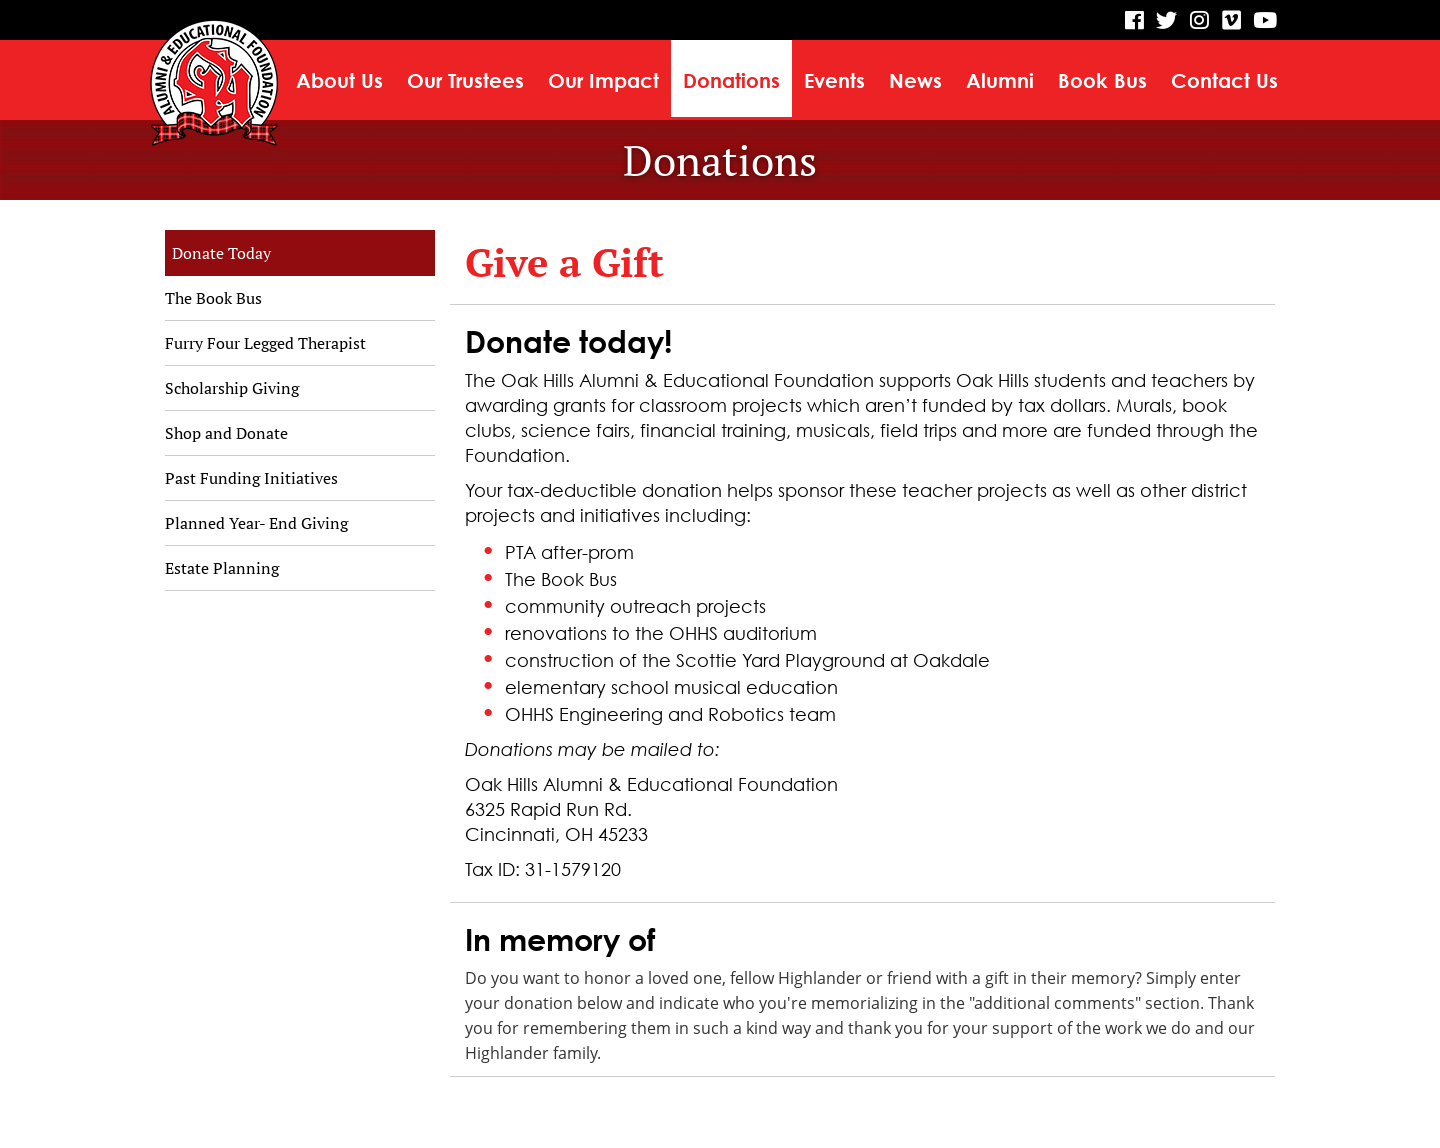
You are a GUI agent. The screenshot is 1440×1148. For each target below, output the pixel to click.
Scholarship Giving (232, 388)
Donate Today (221, 253)
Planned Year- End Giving (256, 523)
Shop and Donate (226, 433)
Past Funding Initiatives (251, 478)
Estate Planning (222, 568)
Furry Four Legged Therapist (265, 343)
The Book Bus (213, 298)
